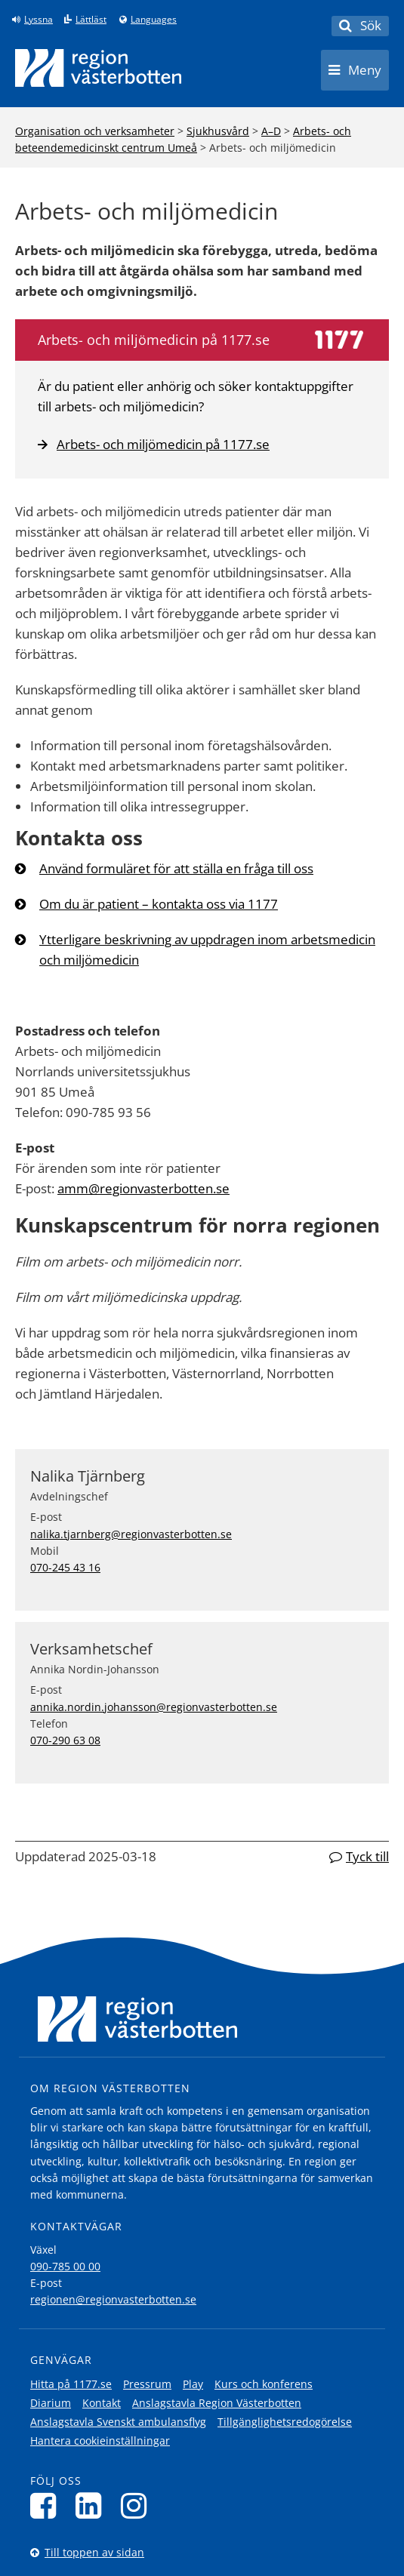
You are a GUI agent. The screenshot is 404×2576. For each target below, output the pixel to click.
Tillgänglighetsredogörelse (284, 2421)
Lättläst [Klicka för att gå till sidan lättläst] (91, 19)
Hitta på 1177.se (71, 2384)
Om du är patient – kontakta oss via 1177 (158, 904)
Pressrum (147, 2384)
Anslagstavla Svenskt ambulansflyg (118, 2421)
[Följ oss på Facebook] (47, 2505)
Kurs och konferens (263, 2384)
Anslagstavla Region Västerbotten (216, 2403)
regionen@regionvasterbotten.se (113, 2299)
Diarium (50, 2403)
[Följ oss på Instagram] (138, 2505)
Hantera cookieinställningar (100, 2440)
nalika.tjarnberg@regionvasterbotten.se (131, 1534)
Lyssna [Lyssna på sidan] (38, 19)
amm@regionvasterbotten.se (143, 1188)
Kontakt (101, 2403)
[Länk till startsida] (98, 68)
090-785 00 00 (65, 2266)
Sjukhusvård (218, 131)
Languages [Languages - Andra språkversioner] (154, 19)
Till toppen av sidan (94, 2552)
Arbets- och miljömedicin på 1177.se (154, 444)
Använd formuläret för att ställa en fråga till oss (176, 868)
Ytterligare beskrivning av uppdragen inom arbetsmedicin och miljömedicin (207, 949)
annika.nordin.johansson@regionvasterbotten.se (153, 1707)
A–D (271, 131)
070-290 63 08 (65, 1740)
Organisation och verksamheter (94, 131)
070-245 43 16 (65, 1567)
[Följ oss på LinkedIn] (92, 2505)
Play (193, 2384)
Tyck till (367, 1856)
